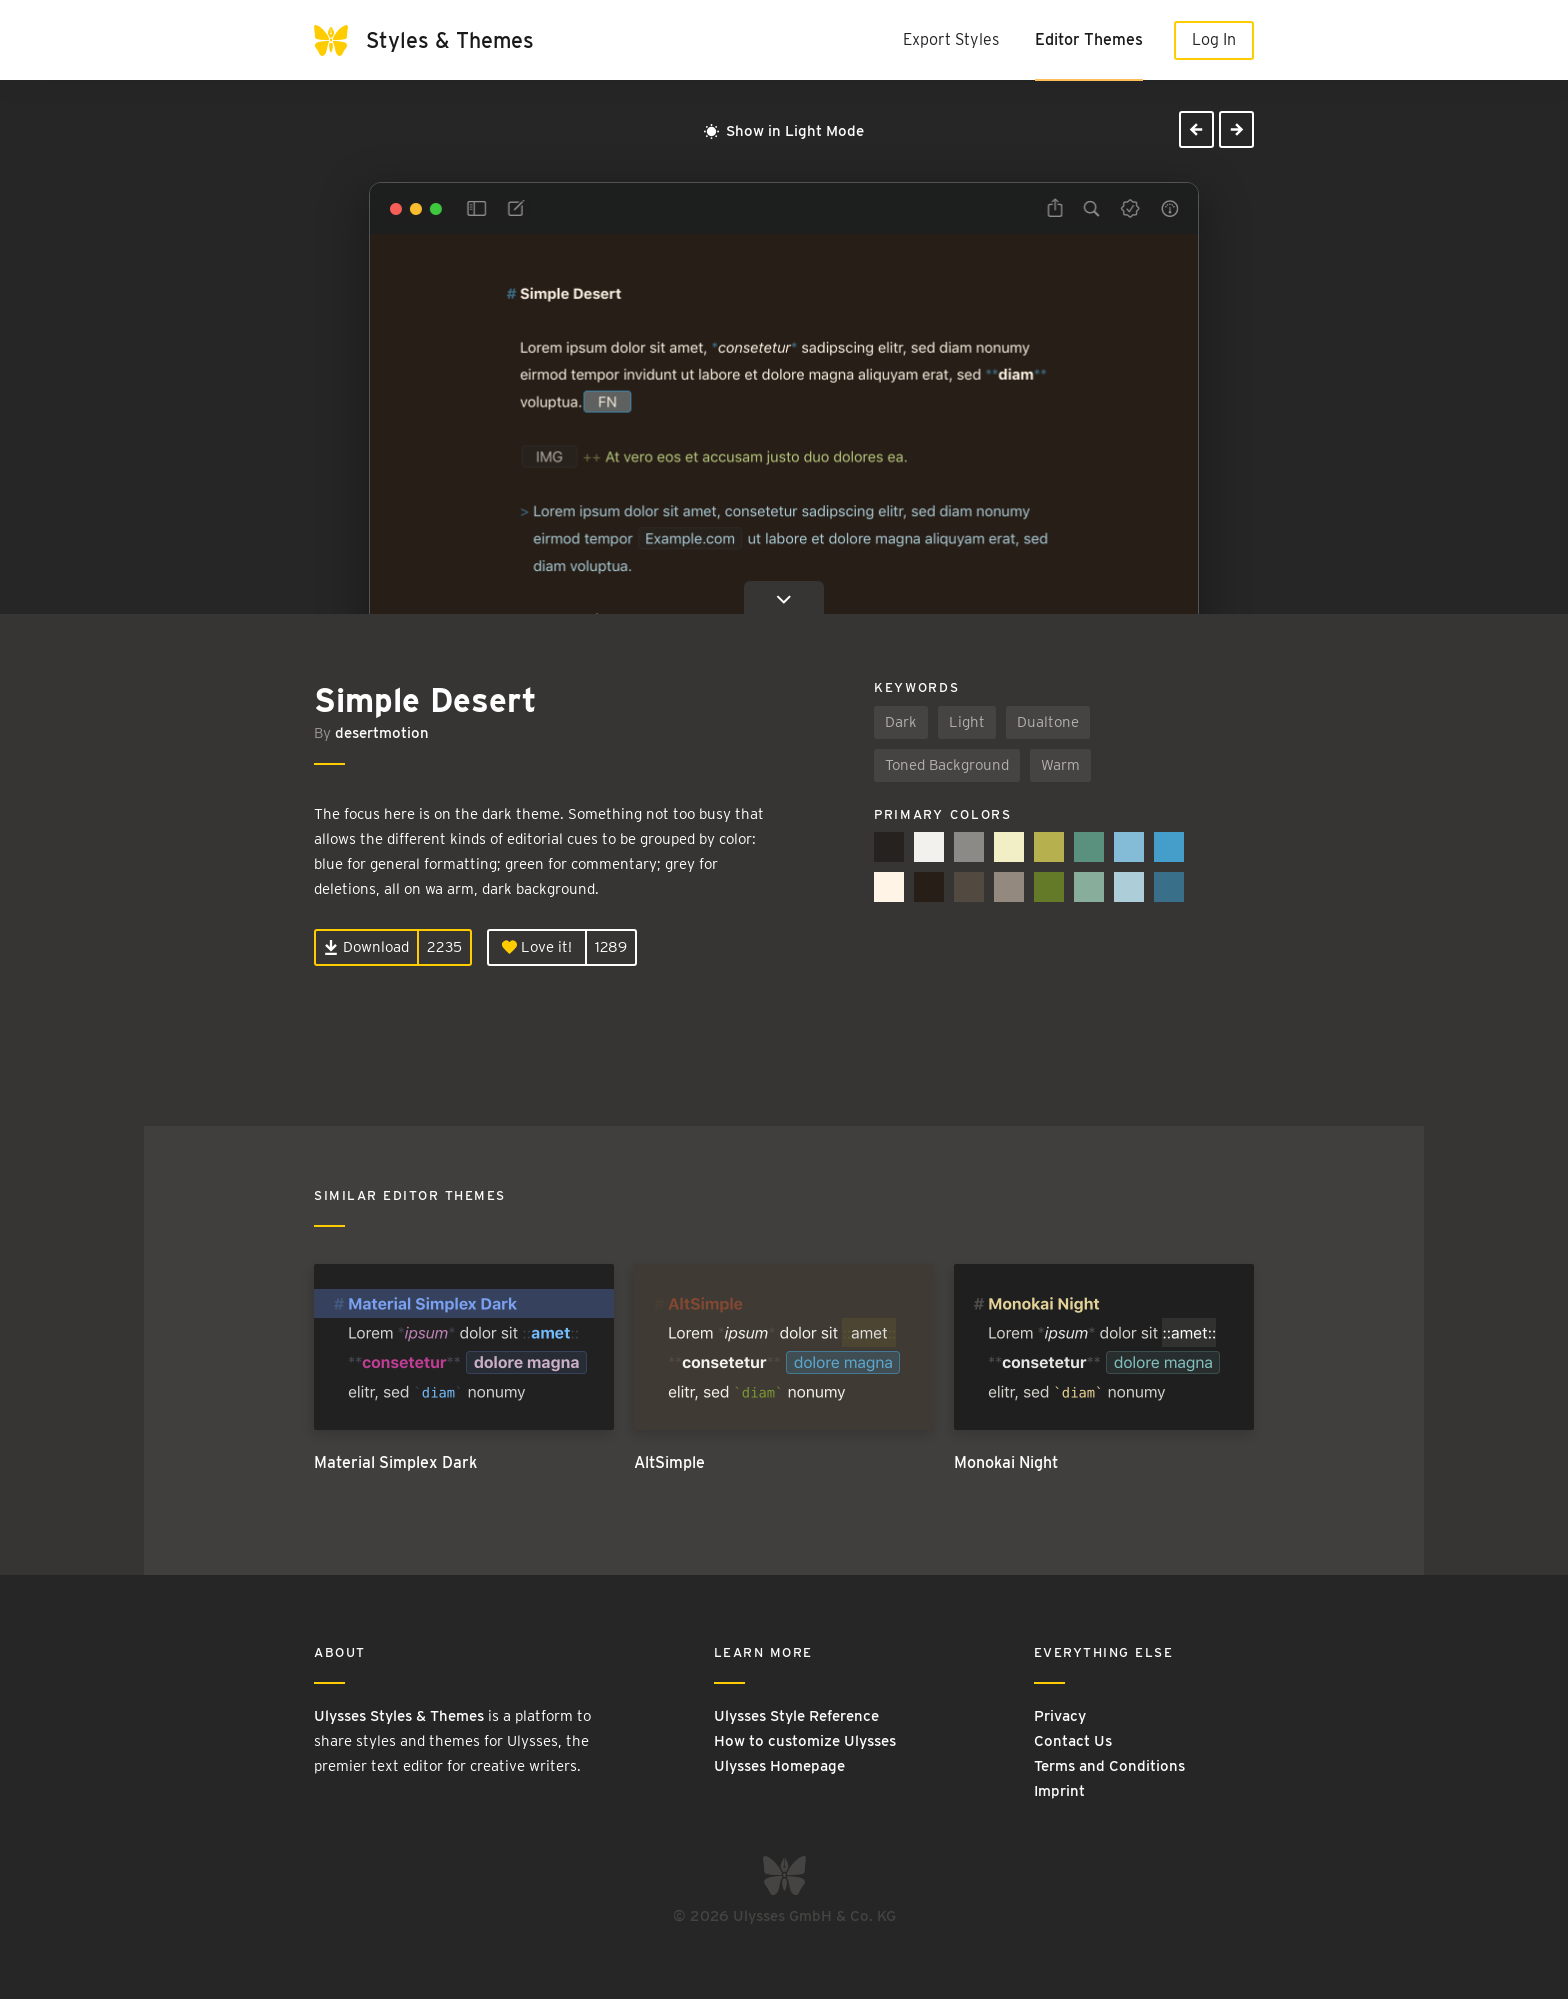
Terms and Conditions (1109, 1766)
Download (366, 947)
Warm (1060, 765)
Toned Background (947, 765)
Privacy (1060, 1716)
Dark (901, 722)
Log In (1214, 39)
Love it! (537, 947)
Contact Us (1073, 1741)
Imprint (1059, 1791)
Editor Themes (1089, 39)
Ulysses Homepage (779, 1766)
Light (967, 722)
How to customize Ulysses (805, 1741)
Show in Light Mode (784, 131)
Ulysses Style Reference (796, 1716)
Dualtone (1048, 722)
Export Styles (951, 39)
